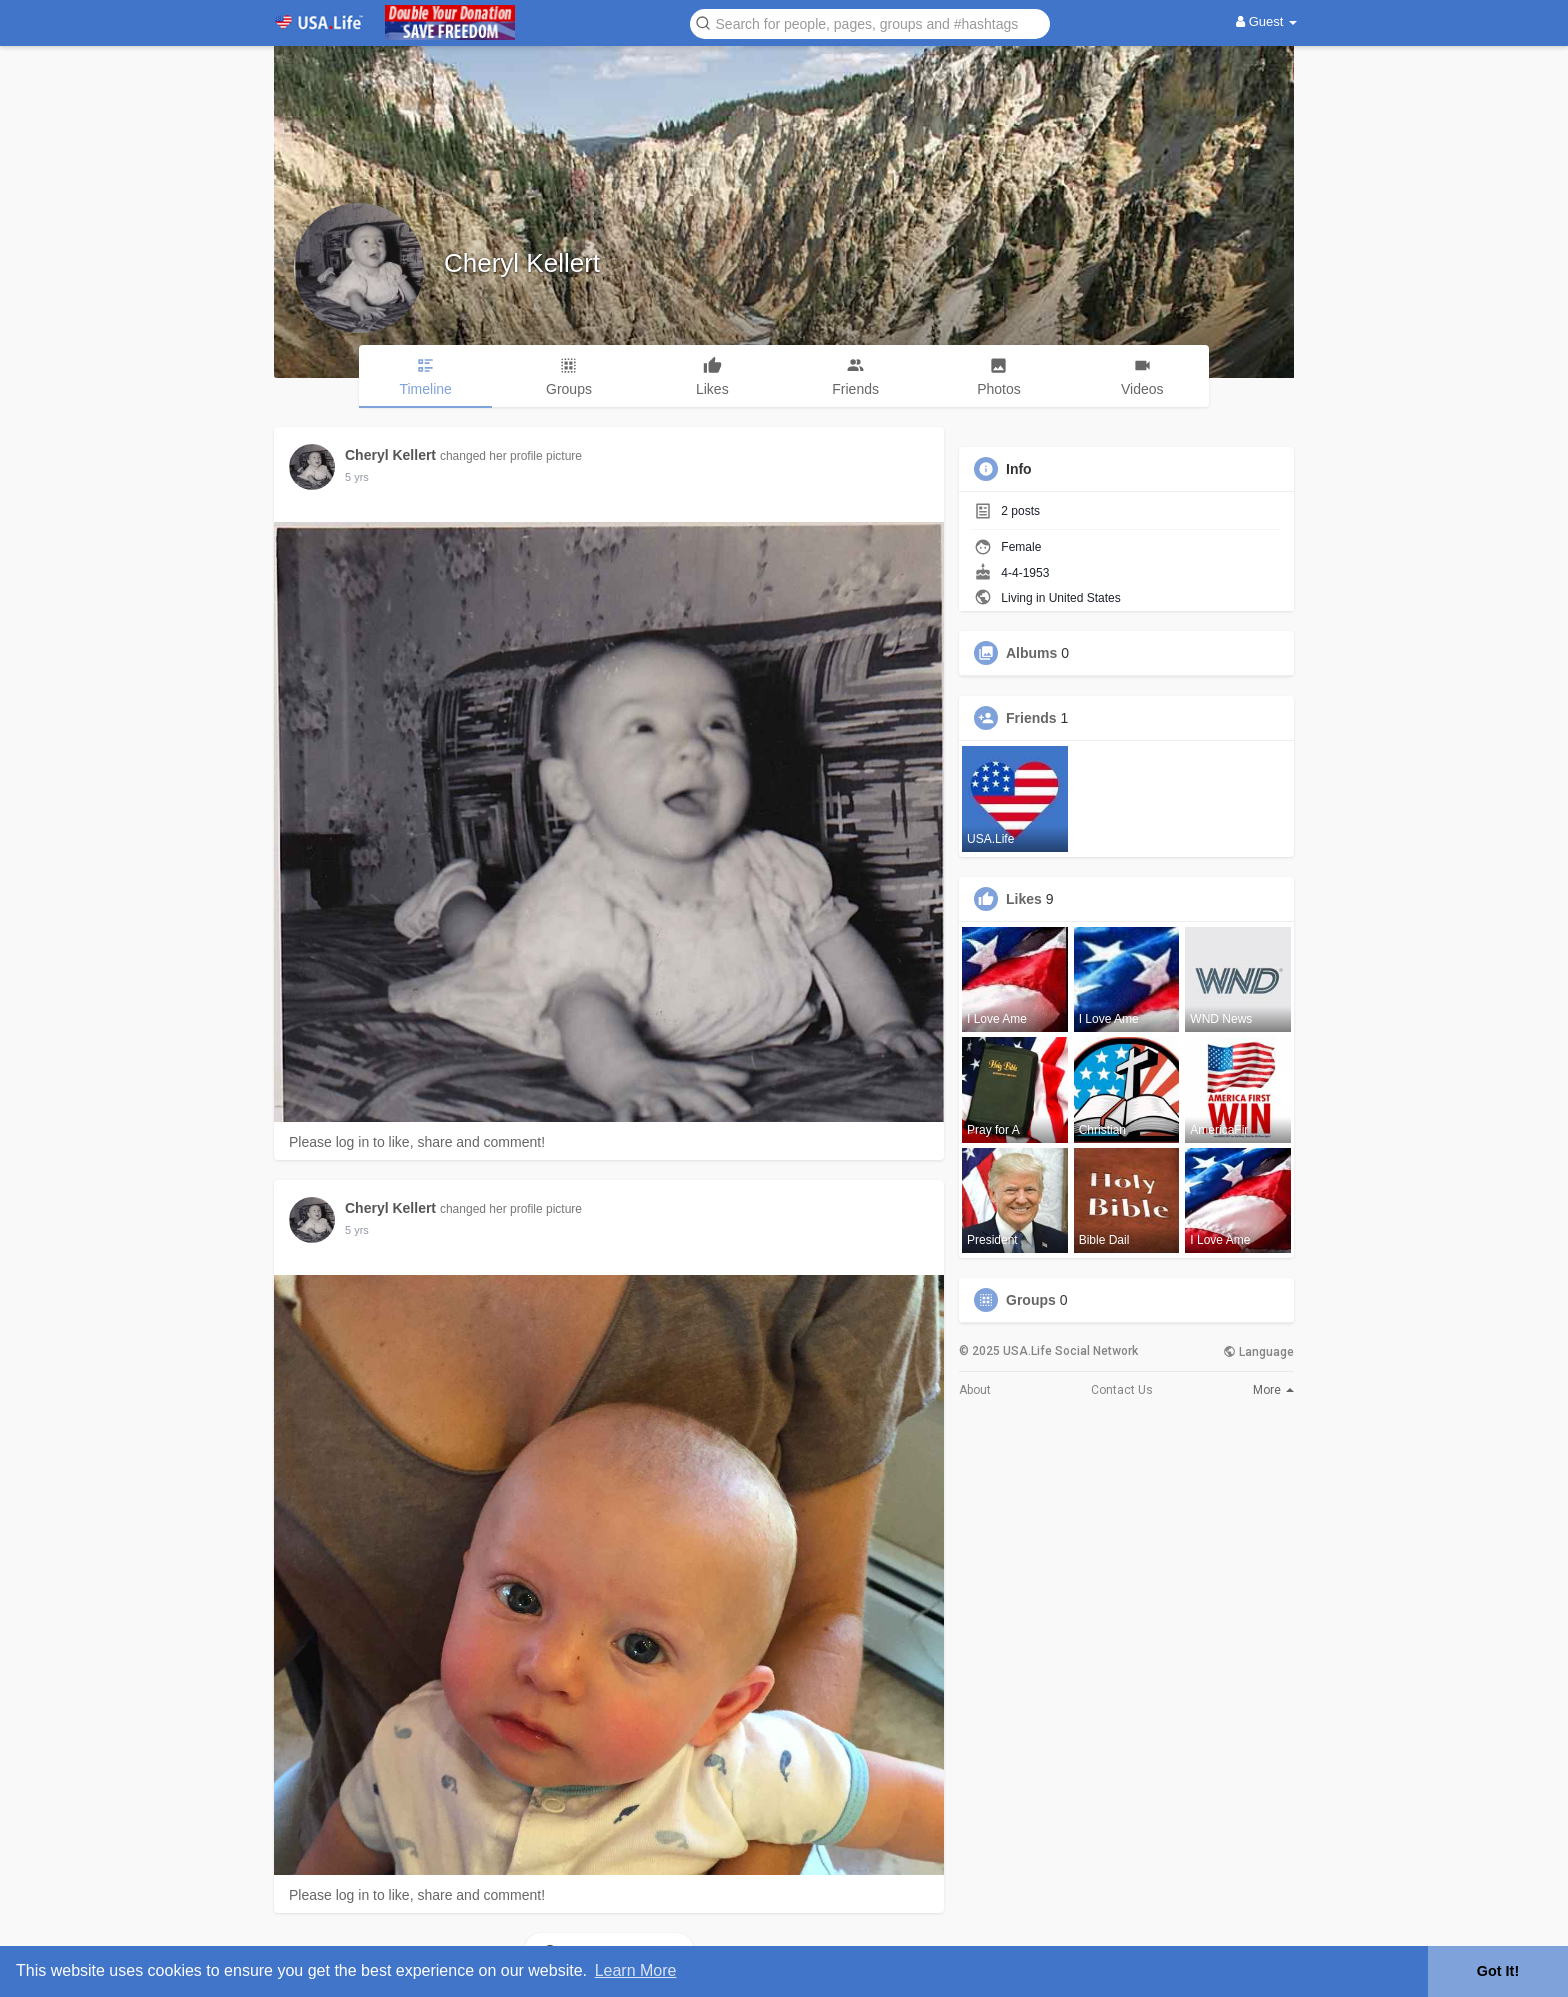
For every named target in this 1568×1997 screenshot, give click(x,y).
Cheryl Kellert (522, 263)
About (975, 1390)
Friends (1031, 718)
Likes (1024, 899)
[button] (870, 22)
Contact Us (1122, 1390)
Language (1258, 1352)
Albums (1031, 653)
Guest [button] (1266, 21)
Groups (1031, 1300)
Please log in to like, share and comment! (417, 1142)
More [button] (1273, 1390)
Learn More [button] (636, 1970)
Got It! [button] (1498, 1971)
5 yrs (357, 477)
